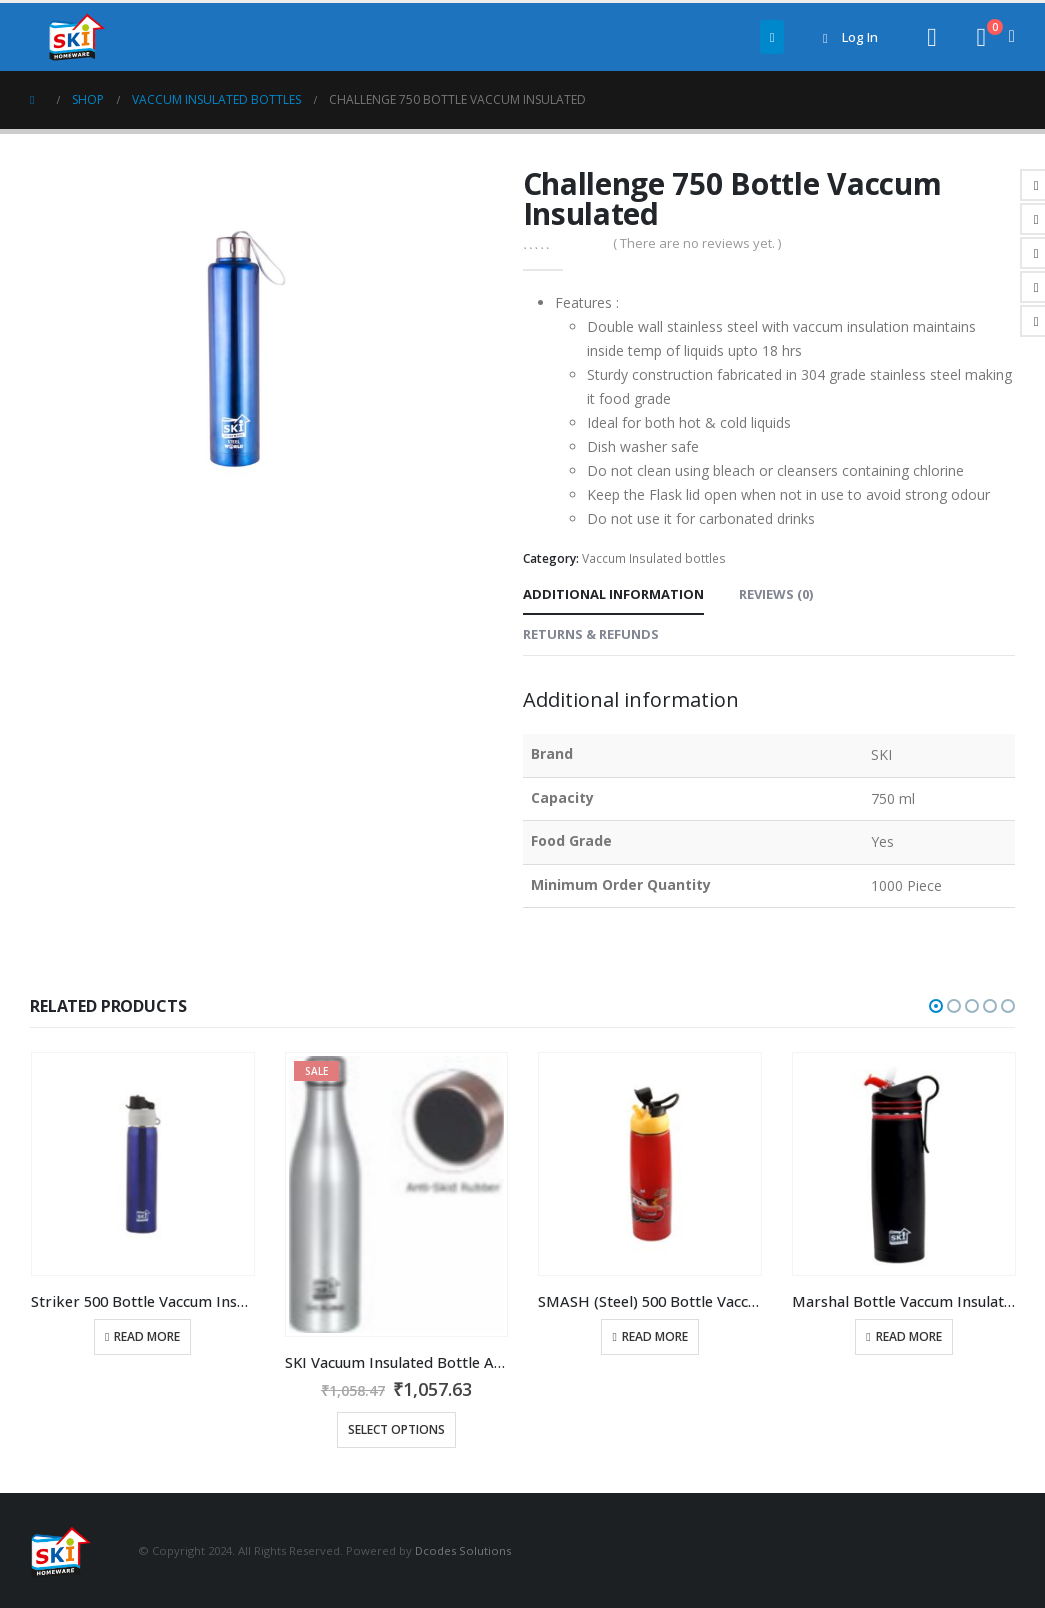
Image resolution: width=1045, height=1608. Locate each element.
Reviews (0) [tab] (776, 594)
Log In (847, 37)
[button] (936, 1006)
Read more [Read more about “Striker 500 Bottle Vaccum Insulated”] (147, 1336)
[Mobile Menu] (772, 37)
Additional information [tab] (613, 594)
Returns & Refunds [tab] (591, 634)
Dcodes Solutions (463, 1549)
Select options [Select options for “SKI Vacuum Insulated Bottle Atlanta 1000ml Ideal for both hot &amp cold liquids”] (396, 1429)
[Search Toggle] (931, 37)
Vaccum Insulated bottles (654, 558)
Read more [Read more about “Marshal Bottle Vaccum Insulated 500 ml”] (909, 1336)
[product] (143, 1164)
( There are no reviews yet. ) (697, 243)
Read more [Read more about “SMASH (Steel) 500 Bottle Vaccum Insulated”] (655, 1336)
